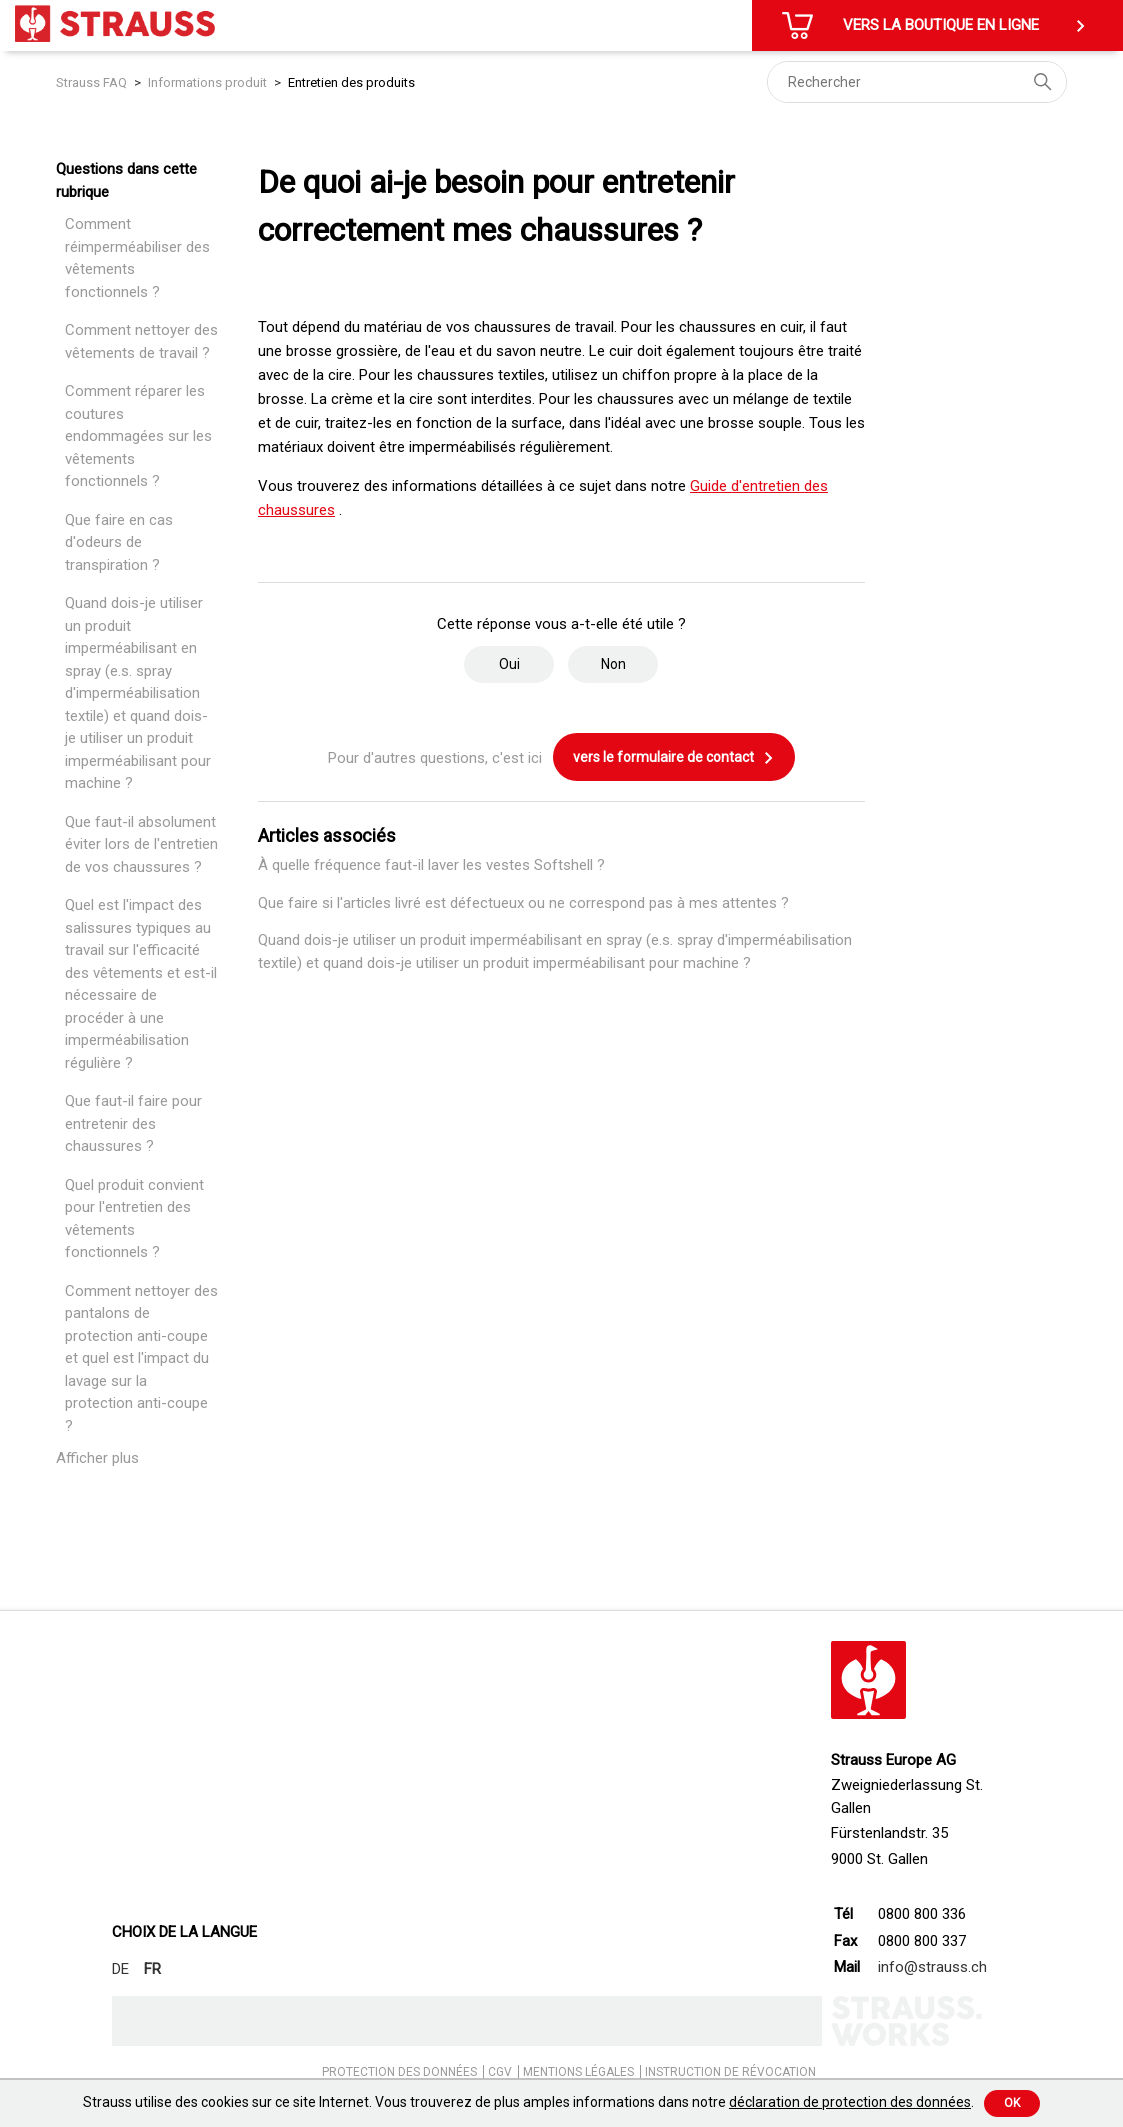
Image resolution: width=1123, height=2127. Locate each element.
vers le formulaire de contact (674, 758)
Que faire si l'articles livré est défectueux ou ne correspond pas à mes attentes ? (523, 903)
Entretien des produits (351, 82)
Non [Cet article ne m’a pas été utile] (613, 664)
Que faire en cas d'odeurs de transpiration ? (119, 542)
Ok (1012, 2103)
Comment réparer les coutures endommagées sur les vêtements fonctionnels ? (138, 436)
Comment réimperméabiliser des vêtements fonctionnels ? (137, 258)
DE (120, 1969)
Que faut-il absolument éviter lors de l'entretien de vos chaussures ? (141, 844)
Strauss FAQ (93, 82)
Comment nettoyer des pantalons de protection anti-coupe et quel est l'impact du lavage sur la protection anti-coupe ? (141, 1358)
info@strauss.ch (932, 1967)
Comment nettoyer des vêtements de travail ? (141, 341)
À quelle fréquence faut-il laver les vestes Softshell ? (431, 865)
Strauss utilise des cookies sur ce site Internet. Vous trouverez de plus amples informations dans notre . (528, 2102)
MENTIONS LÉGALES (578, 2072)
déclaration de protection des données (850, 2102)
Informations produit (207, 82)
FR (152, 1969)
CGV (500, 2072)
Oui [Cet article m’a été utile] (509, 664)
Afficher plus (97, 1458)
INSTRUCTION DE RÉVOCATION (730, 2072)
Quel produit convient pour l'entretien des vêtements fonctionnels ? (134, 1219)
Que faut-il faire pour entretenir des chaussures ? (133, 1123)
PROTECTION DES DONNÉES (399, 2072)
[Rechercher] (917, 82)
